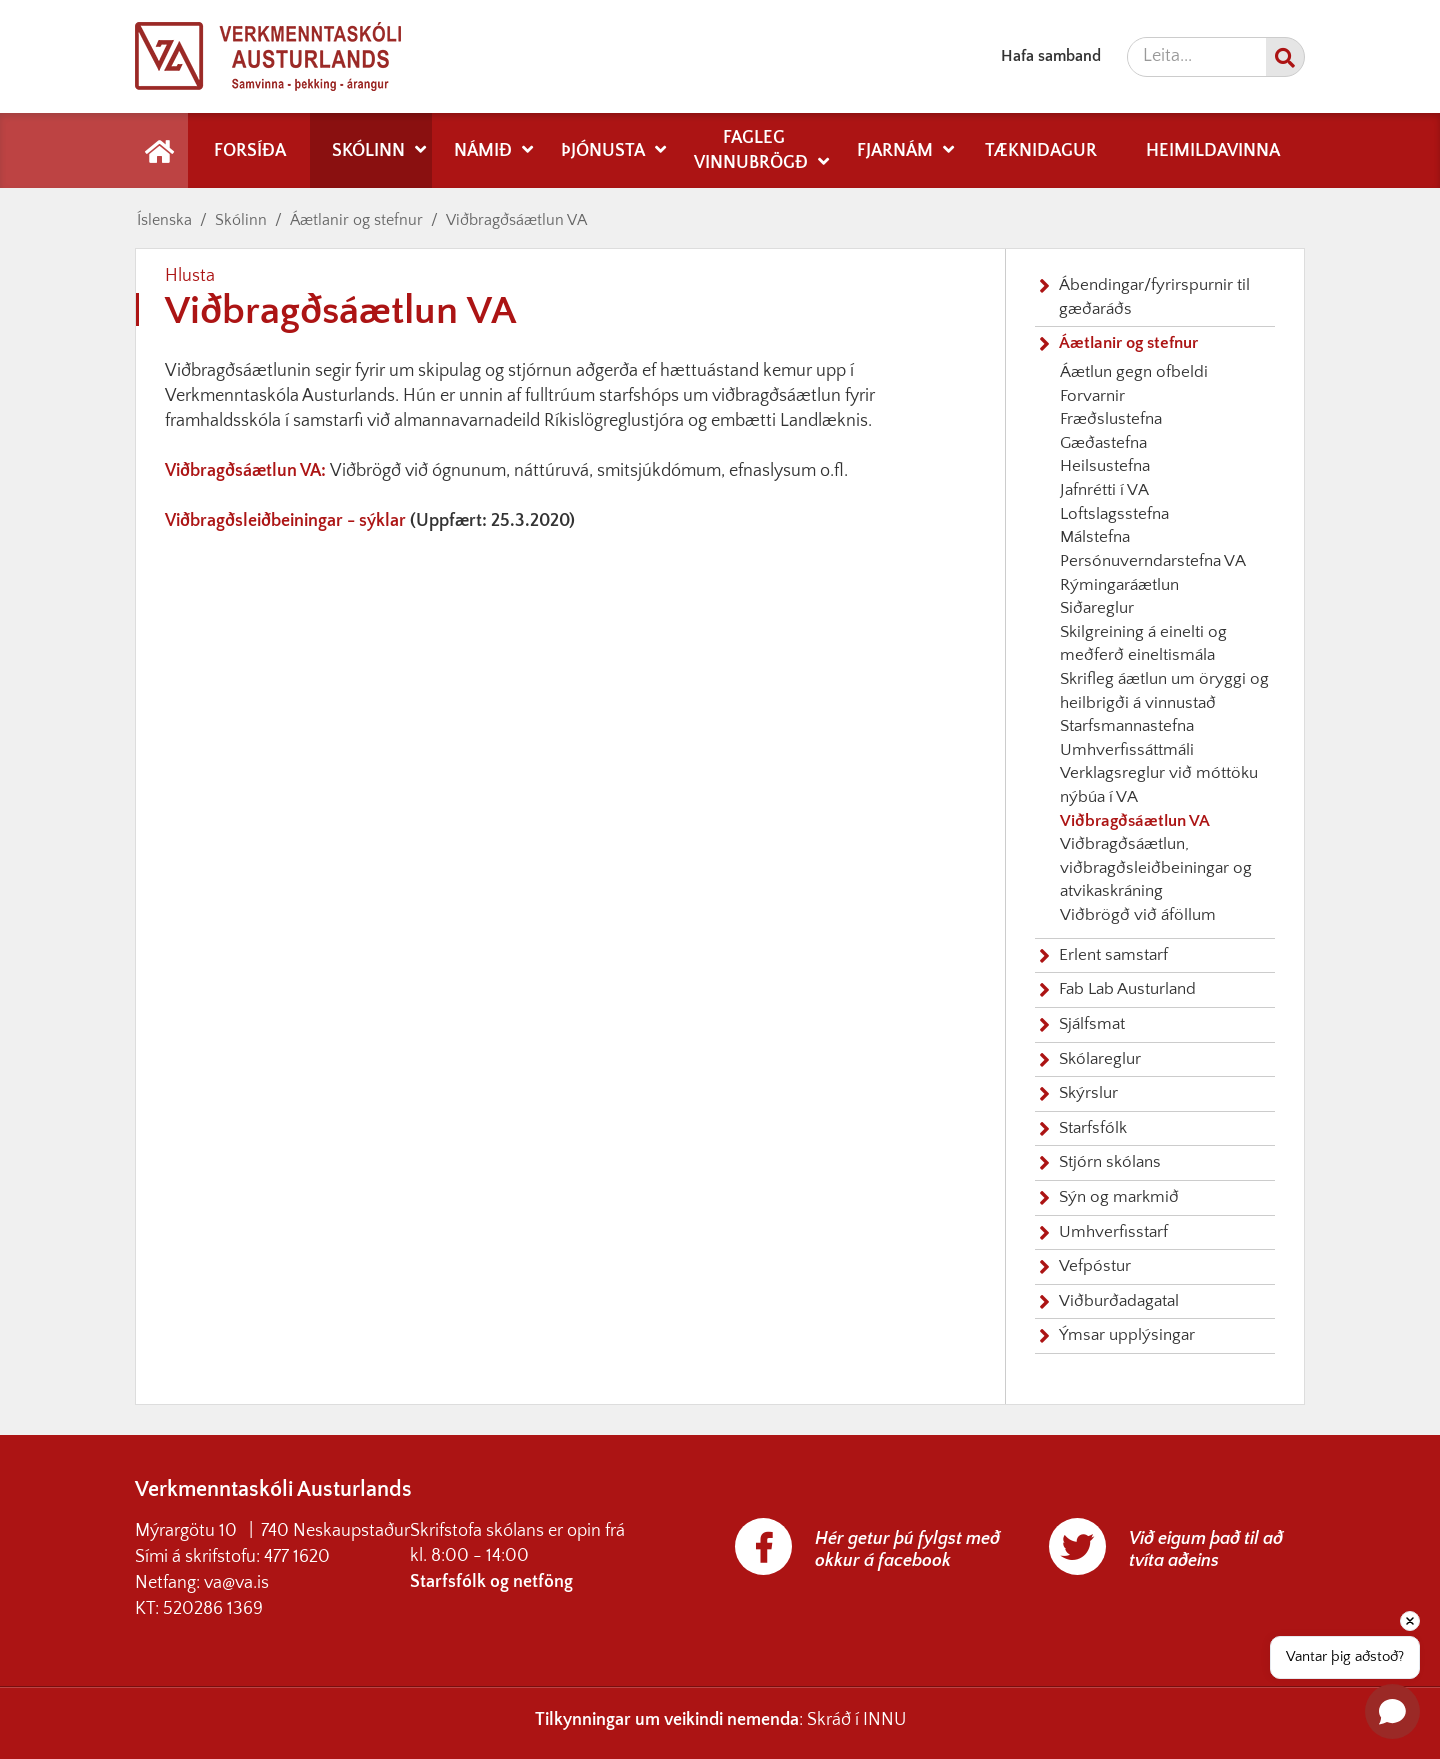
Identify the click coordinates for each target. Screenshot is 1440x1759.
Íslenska (164, 220)
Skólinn (241, 220)
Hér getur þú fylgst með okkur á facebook (907, 1550)
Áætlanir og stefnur (356, 220)
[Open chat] (1392, 1711)
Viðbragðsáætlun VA (516, 220)
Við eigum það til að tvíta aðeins (1206, 1550)
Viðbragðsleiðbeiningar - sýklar (285, 521)
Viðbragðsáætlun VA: (247, 471)
